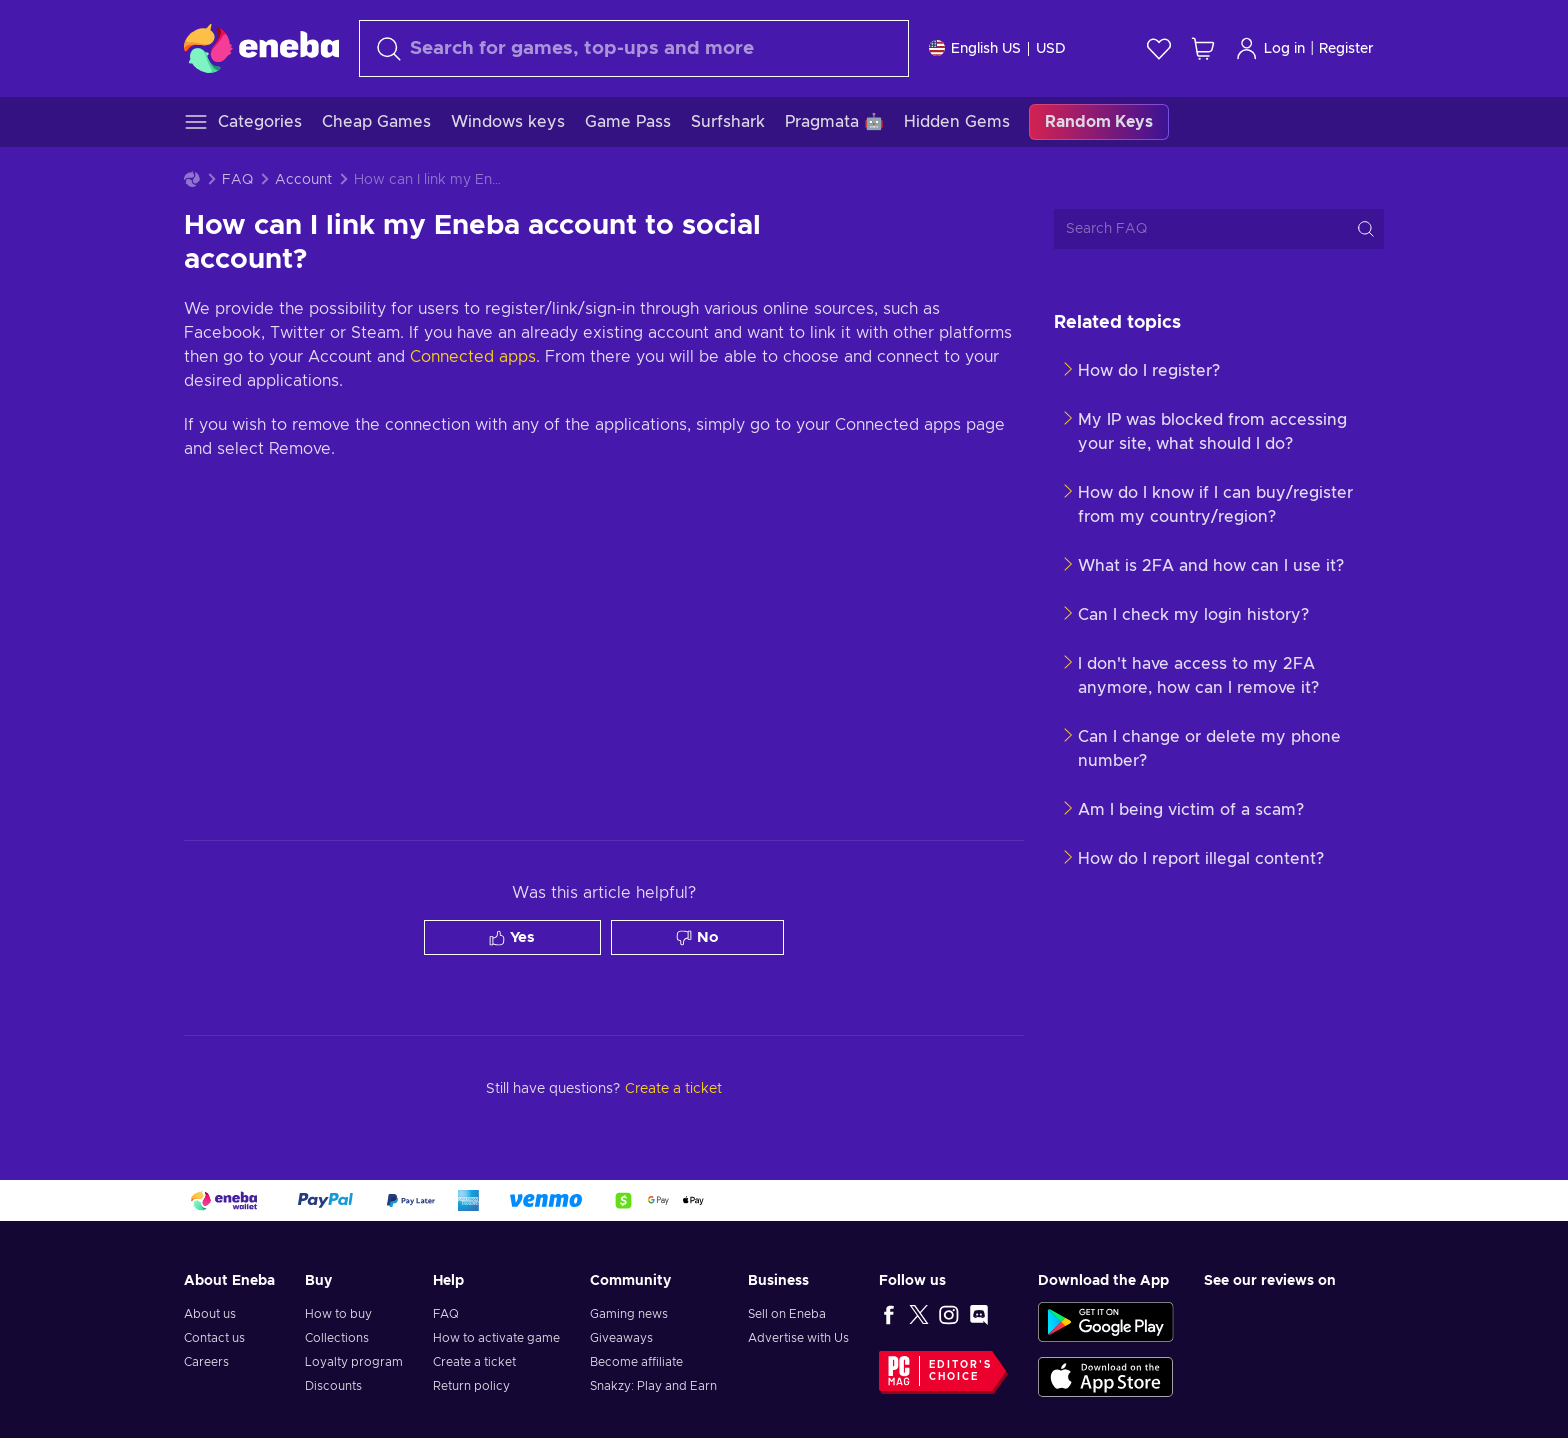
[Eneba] (261, 48)
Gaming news (629, 1314)
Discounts (333, 1386)
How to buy (338, 1314)
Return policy (471, 1386)
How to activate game (496, 1338)
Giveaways (621, 1338)
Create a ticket (474, 1362)
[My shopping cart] (1203, 48)
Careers (206, 1362)
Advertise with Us (798, 1338)
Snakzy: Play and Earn (653, 1386)
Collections (337, 1338)
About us (210, 1314)
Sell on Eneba (787, 1314)
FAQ (237, 180)
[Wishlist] (1159, 48)
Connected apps (473, 357)
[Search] (634, 48)
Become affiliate (636, 1362)
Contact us (214, 1338)
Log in (1270, 48)
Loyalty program (354, 1362)
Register (1346, 49)
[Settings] (997, 48)
